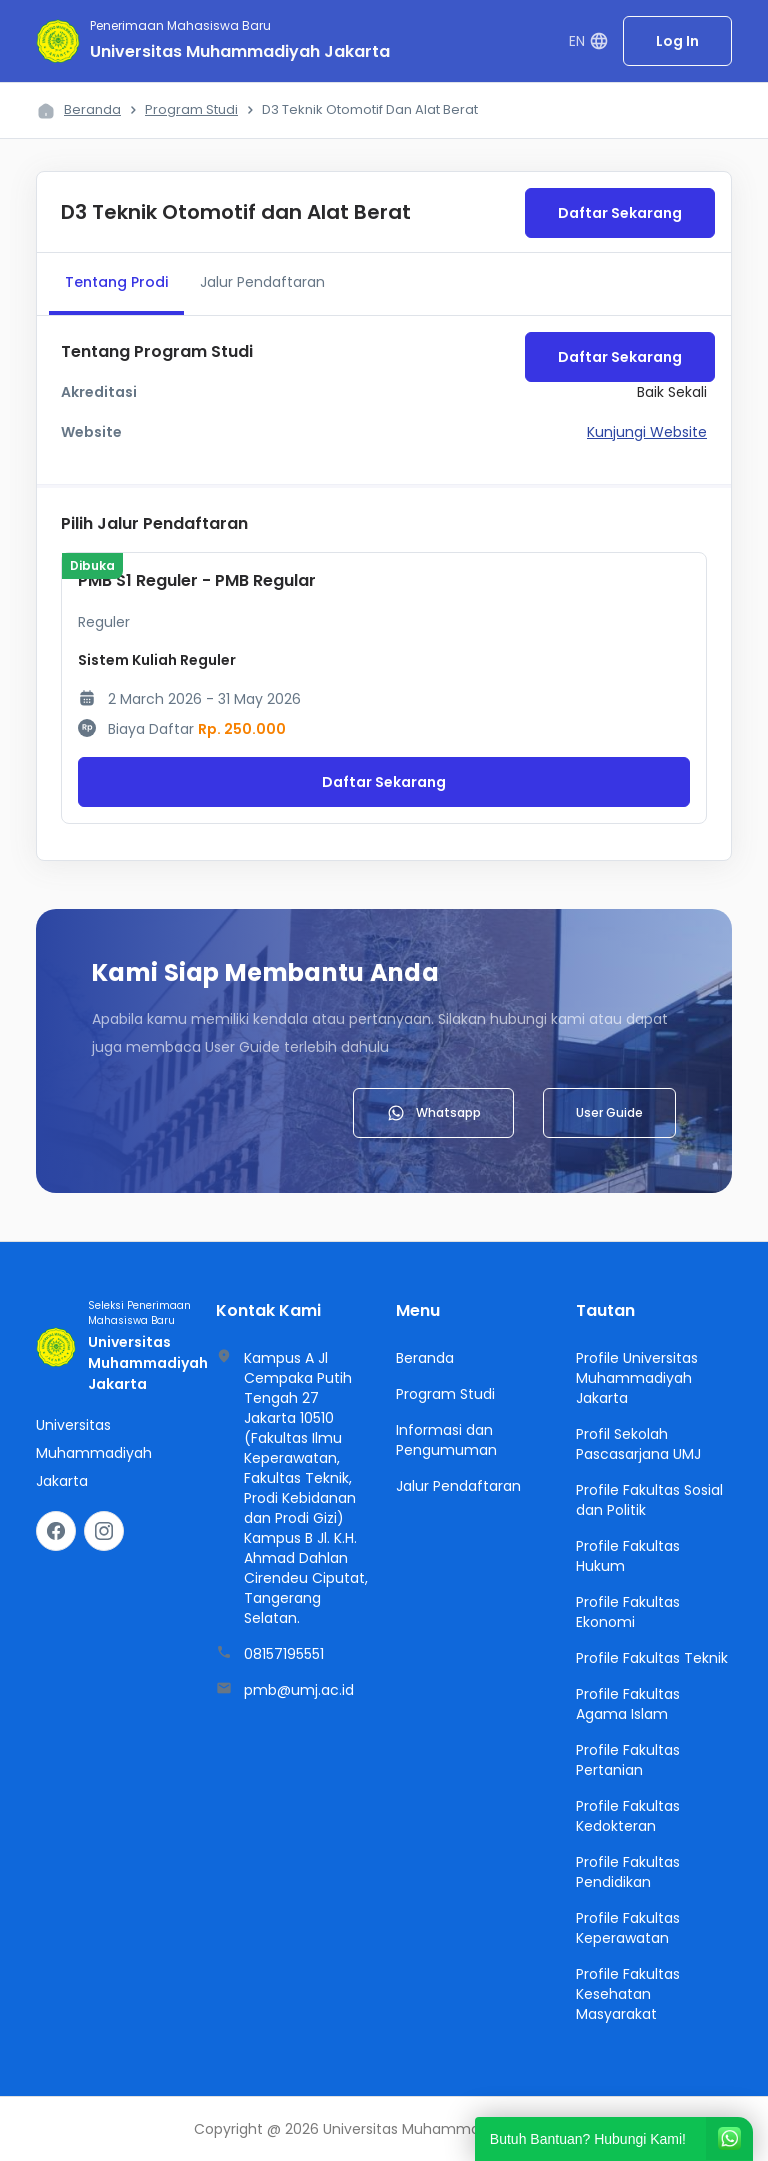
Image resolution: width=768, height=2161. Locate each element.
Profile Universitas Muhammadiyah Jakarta (637, 1378)
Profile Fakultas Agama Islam (628, 1704)
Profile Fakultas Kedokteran (628, 1816)
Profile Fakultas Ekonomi (628, 1612)
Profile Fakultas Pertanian (628, 1760)
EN (589, 41)
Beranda (92, 109)
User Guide (609, 1112)
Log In (677, 41)
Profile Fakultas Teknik (652, 1658)
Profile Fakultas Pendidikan (628, 1872)
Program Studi (191, 109)
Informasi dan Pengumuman (446, 1440)
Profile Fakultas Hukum (628, 1556)
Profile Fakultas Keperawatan (628, 1928)
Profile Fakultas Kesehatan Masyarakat (628, 1994)
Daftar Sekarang (620, 213)
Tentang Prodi (116, 282)
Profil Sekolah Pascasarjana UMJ (638, 1444)
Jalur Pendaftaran (262, 282)
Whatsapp (433, 1113)
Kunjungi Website (647, 432)
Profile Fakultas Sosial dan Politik (649, 1500)
